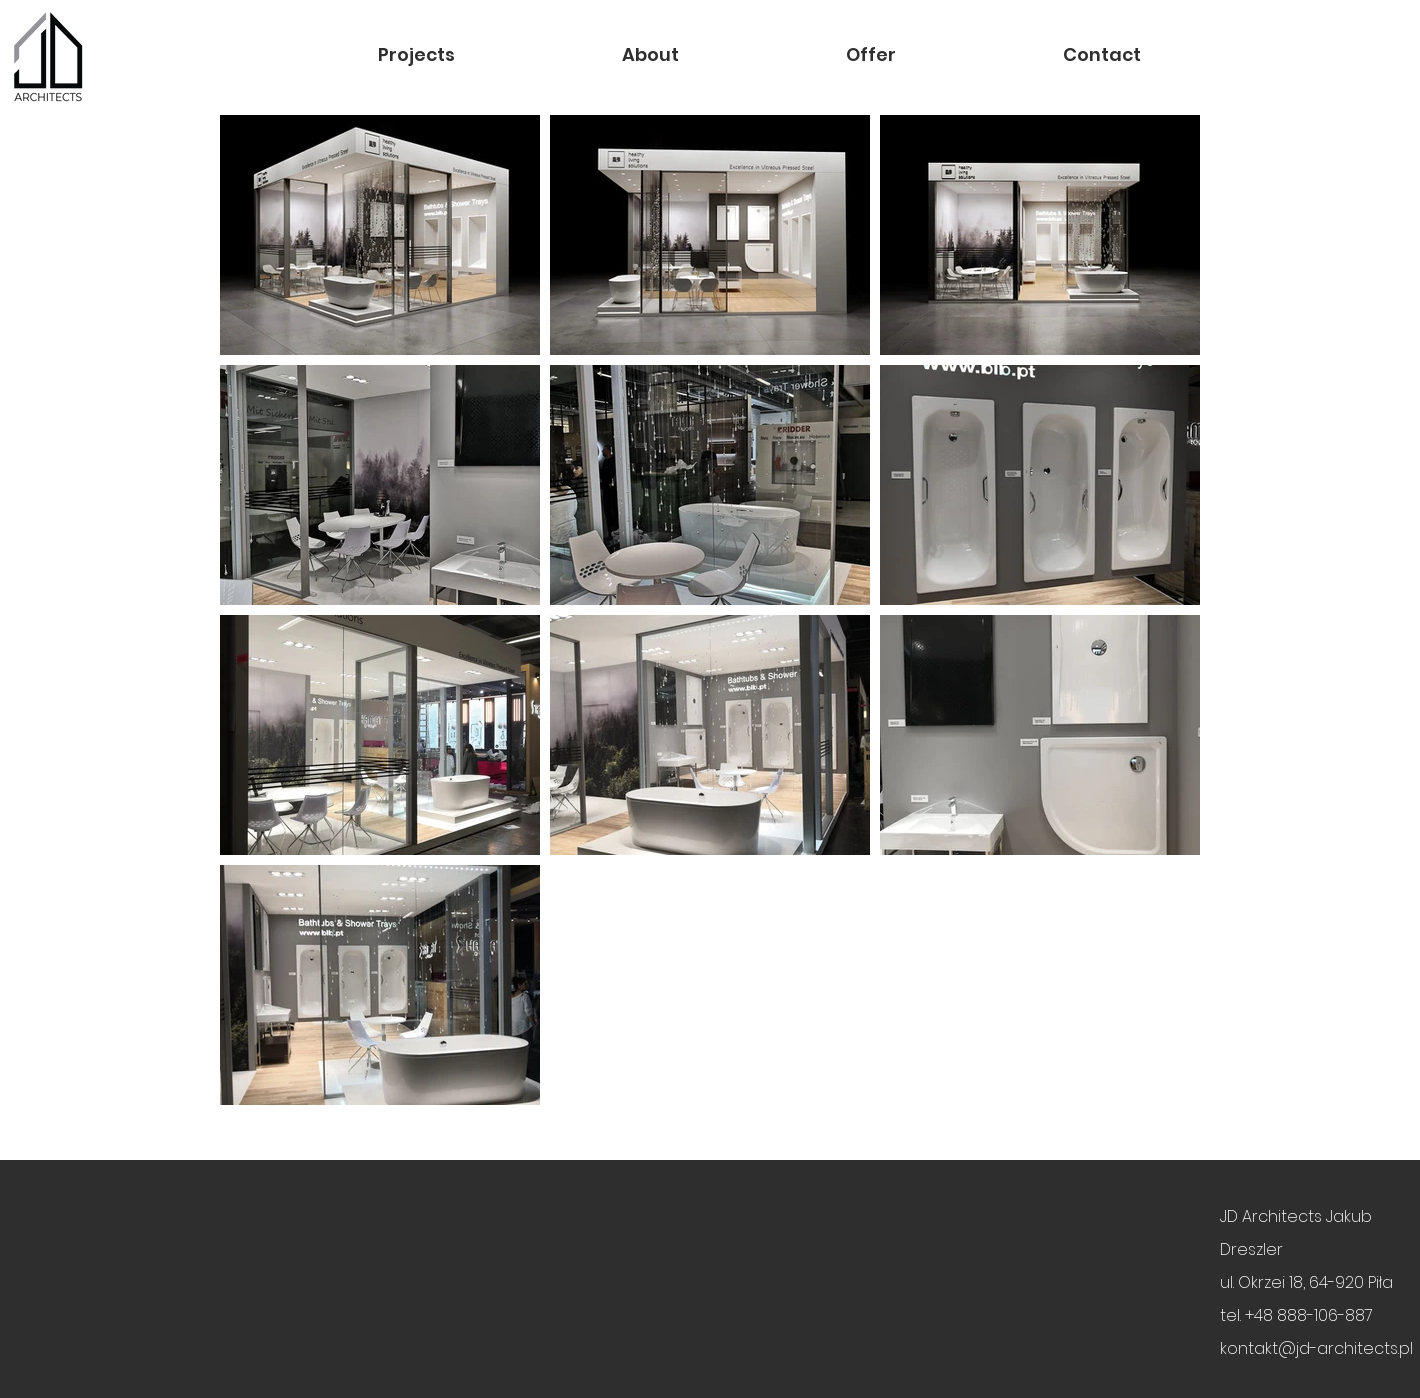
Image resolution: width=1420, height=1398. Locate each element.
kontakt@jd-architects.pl (1316, 1348)
